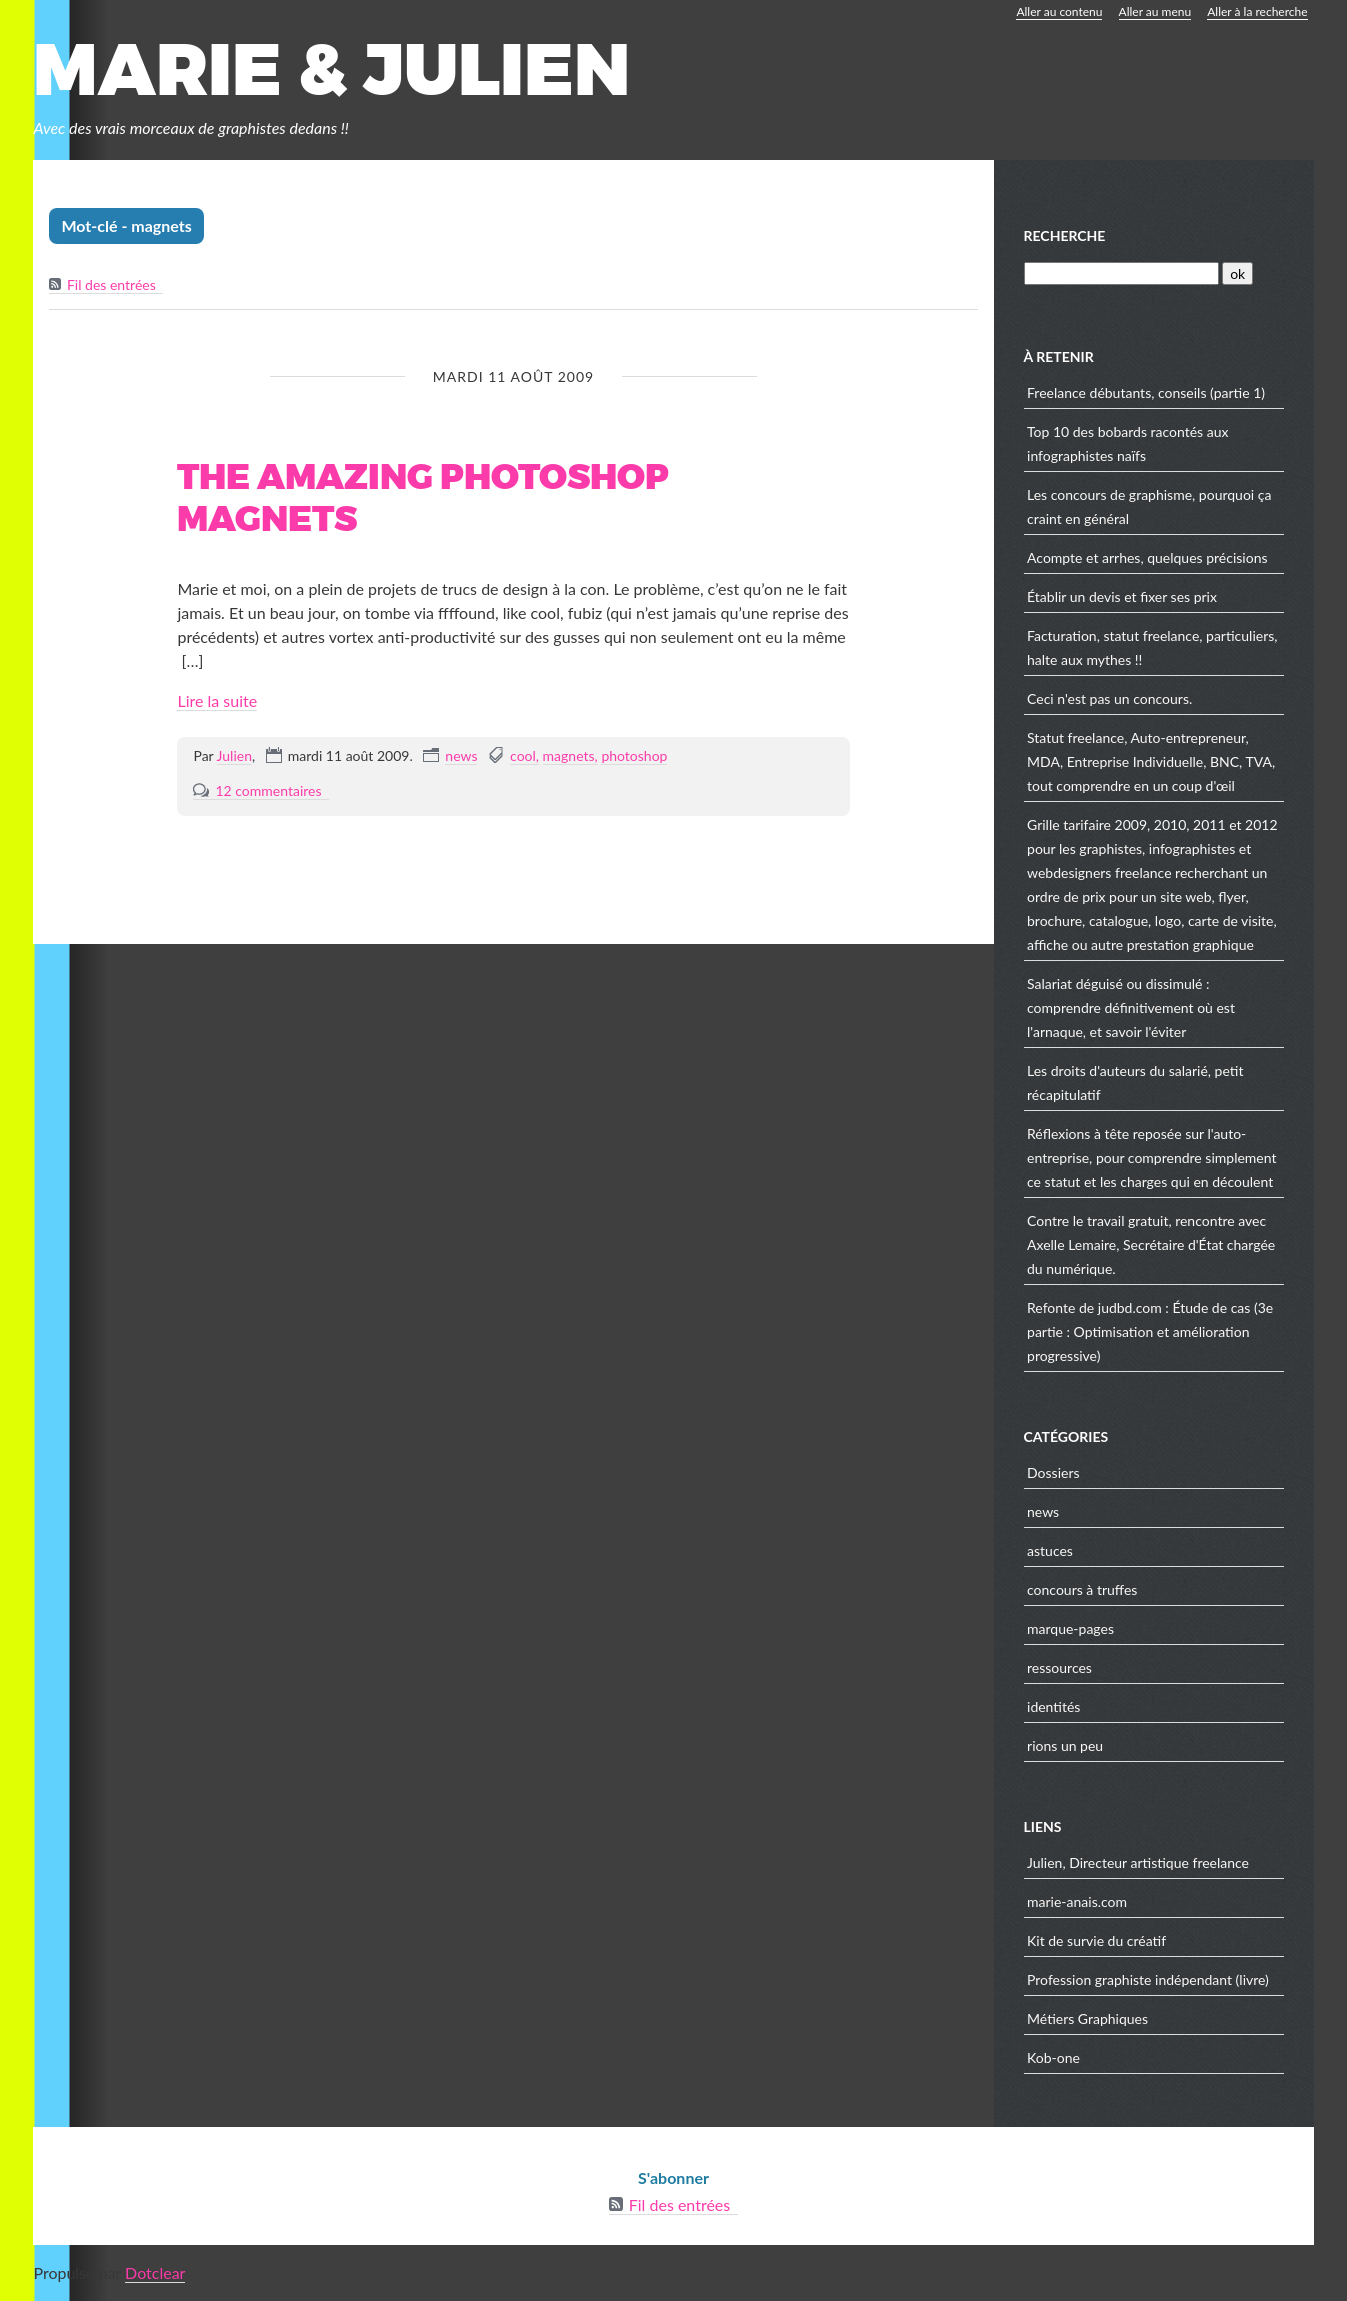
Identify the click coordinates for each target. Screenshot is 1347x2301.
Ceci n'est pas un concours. (1109, 698)
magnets (569, 755)
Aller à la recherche (1257, 11)
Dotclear (155, 2272)
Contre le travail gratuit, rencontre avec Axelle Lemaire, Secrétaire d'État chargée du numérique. (1151, 1244)
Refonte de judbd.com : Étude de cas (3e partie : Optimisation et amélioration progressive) (1150, 1331)
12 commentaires (268, 790)
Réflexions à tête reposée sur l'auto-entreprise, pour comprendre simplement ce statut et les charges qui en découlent (1151, 1157)
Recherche (1065, 235)
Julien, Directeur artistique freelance (1138, 1862)
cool (523, 755)
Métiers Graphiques (1087, 2018)
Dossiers (1053, 1472)
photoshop (634, 755)
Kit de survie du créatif (1096, 1940)
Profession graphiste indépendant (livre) (1148, 1979)
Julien (234, 755)
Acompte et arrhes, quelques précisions (1147, 557)
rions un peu (1065, 1745)
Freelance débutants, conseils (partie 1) (1146, 392)
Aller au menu (1155, 11)
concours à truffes (1082, 1589)
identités (1053, 1706)
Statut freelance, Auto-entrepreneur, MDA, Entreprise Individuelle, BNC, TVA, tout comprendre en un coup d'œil (1151, 761)
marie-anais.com (1077, 1901)
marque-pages (1070, 1628)
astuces (1050, 1550)
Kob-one (1053, 2057)
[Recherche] (1121, 273)
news (461, 755)
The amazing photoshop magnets (423, 499)
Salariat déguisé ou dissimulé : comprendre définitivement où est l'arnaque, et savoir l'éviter (1131, 1007)
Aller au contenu (1059, 11)
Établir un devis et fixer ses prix (1122, 596)
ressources (1059, 1667)
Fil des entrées (111, 284)
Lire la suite (217, 700)
